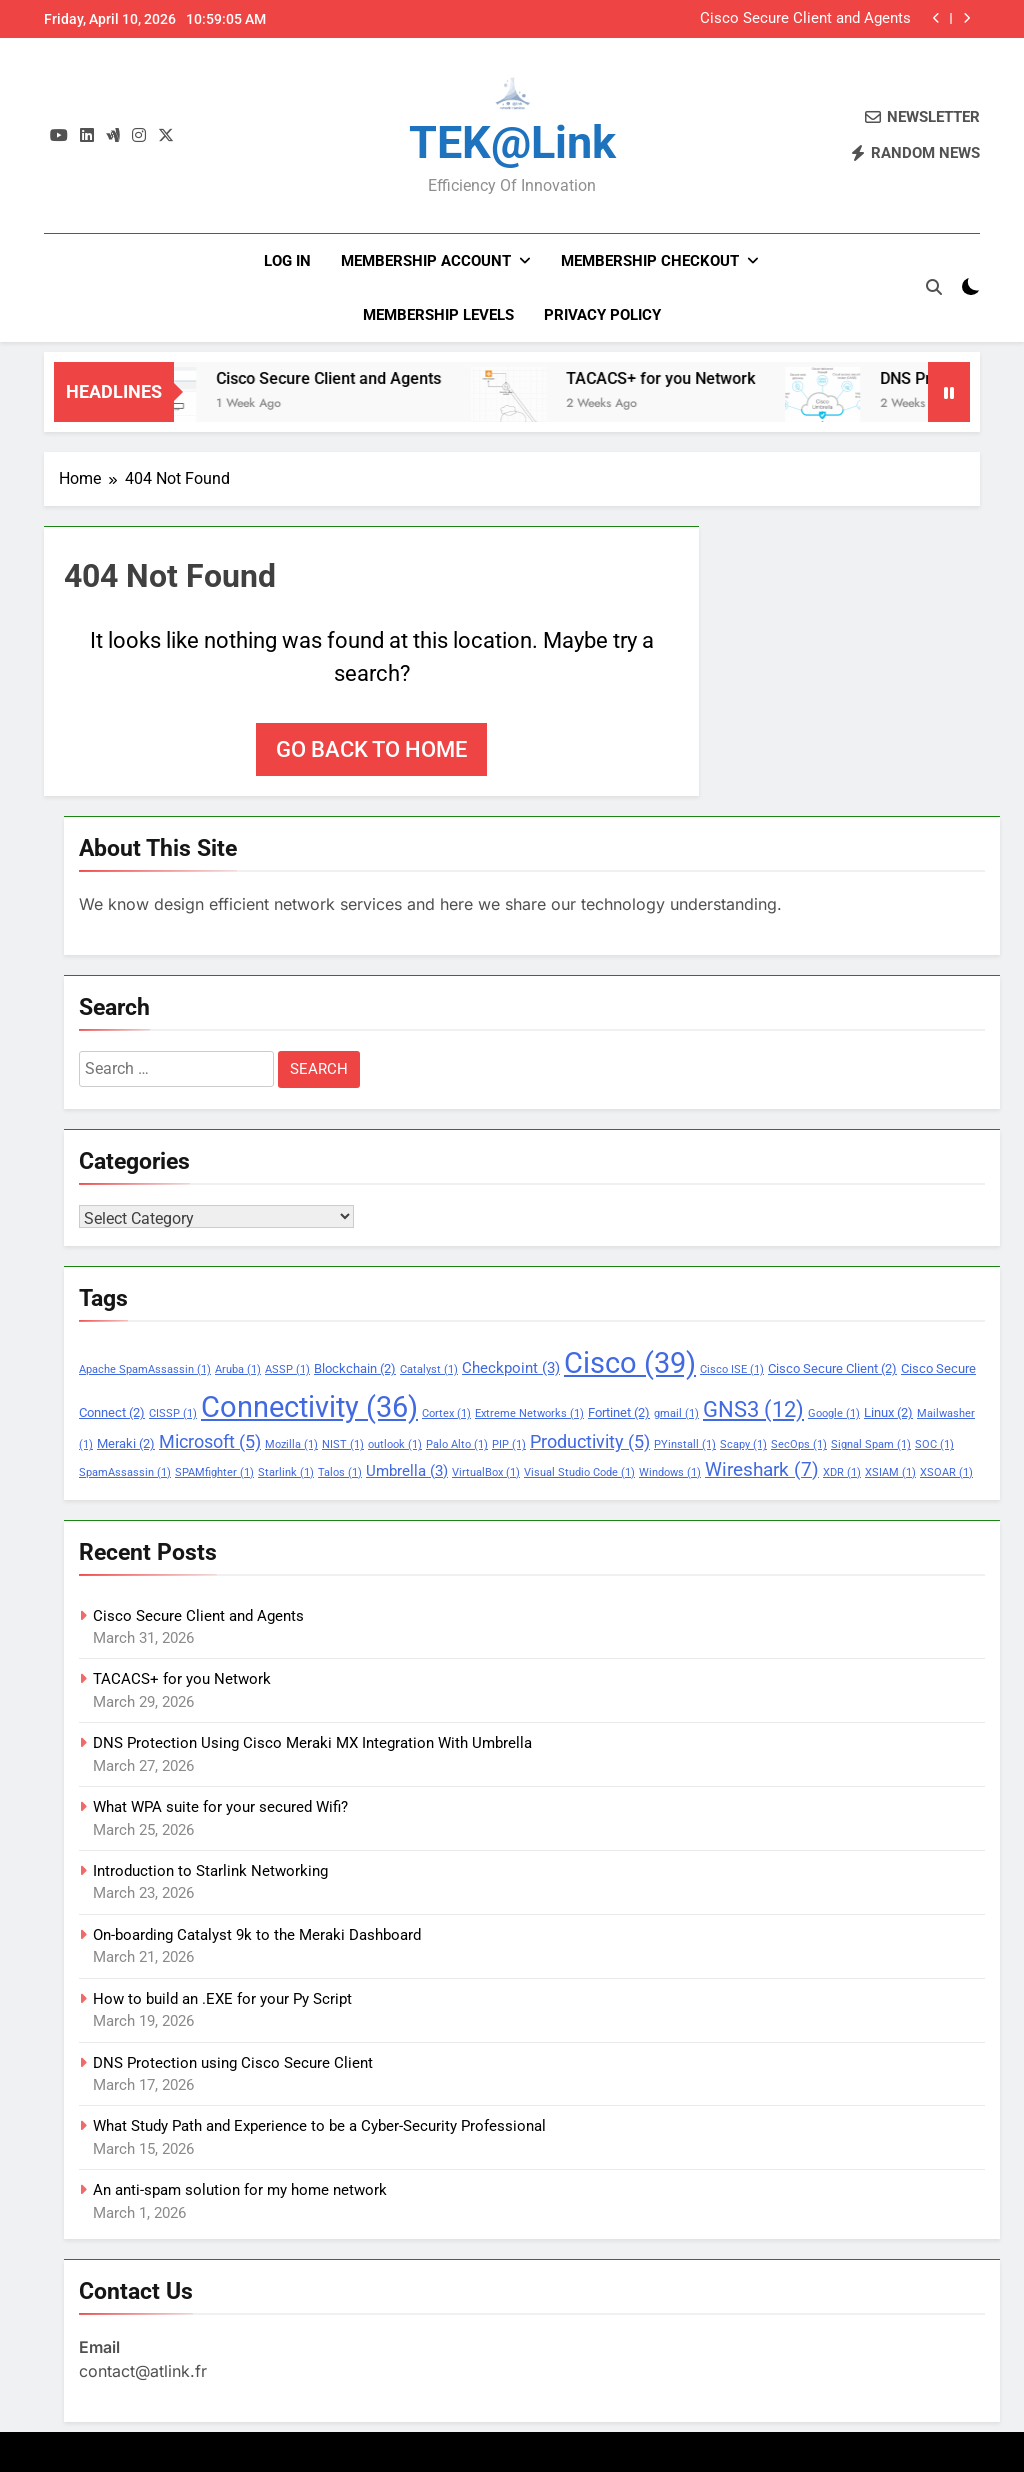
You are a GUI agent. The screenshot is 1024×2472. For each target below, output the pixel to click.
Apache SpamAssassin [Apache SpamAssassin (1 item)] (145, 1369)
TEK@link (512, 142)
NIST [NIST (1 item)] (343, 1444)
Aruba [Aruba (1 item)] (238, 1369)
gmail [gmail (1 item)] (676, 1413)
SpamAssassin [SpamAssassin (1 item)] (125, 1472)
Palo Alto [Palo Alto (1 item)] (457, 1444)
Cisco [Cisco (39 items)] (630, 1363)
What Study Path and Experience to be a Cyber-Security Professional (319, 2126)
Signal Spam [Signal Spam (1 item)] (871, 1444)
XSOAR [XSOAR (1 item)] (946, 1472)
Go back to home (371, 749)
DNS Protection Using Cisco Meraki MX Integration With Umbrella (312, 1743)
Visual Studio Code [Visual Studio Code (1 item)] (579, 1472)
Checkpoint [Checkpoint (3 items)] (511, 1368)
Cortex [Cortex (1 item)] (446, 1413)
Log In (287, 261)
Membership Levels (438, 315)
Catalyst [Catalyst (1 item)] (429, 1369)
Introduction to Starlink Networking (210, 1871)
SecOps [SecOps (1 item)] (799, 1444)
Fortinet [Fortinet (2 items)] (619, 1412)
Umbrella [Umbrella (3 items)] (407, 1471)
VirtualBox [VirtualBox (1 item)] (486, 1472)
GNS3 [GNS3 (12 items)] (753, 1409)
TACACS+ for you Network (694, 378)
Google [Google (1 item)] (834, 1413)
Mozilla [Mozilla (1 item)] (291, 1444)
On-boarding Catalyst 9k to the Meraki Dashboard (257, 1935)
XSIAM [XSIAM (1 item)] (890, 1472)
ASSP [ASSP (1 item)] (287, 1369)
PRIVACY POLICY (602, 315)
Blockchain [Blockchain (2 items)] (355, 1368)
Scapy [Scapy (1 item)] (743, 1444)
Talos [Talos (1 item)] (340, 1472)
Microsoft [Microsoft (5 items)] (210, 1442)
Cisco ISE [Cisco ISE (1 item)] (732, 1369)
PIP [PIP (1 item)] (509, 1444)
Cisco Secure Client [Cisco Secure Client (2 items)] (832, 1368)
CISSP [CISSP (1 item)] (173, 1413)
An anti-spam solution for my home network (240, 2190)
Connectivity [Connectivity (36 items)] (309, 1407)
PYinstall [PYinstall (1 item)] (685, 1444)
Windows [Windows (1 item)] (670, 1472)
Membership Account (426, 261)
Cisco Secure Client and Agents (805, 19)
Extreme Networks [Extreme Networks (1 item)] (529, 1413)
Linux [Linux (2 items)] (888, 1412)
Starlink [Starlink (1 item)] (286, 1472)
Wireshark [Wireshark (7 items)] (762, 1469)
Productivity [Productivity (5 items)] (590, 1442)
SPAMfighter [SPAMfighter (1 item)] (214, 1472)
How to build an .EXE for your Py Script (222, 1999)
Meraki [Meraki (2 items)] (126, 1443)
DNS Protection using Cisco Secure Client (233, 2063)
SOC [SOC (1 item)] (934, 1444)
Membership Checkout (650, 261)
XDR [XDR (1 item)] (842, 1472)
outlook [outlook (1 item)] (395, 1444)
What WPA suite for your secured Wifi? (220, 1807)
